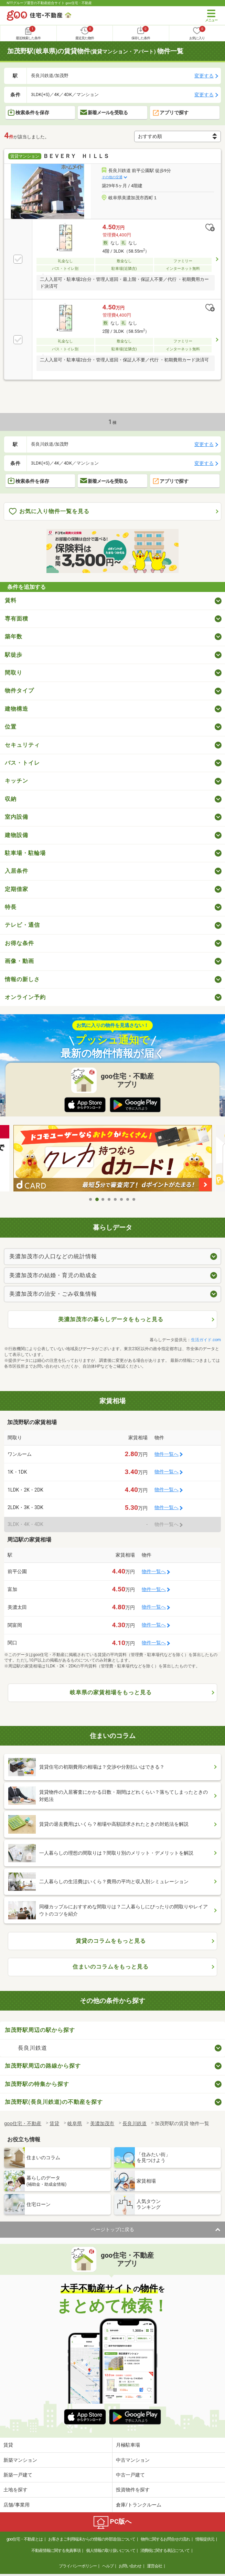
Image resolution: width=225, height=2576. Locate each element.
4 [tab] (109, 1199)
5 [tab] (115, 1199)
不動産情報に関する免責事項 (56, 2550)
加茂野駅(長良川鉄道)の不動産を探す (54, 2102)
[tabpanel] (112, 1158)
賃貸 (8, 2445)
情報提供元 (204, 2539)
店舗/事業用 (16, 2505)
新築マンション (20, 2460)
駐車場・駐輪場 (25, 853)
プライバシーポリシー (78, 2566)
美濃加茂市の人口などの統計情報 (53, 1256)
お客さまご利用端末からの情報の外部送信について (91, 2539)
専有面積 (16, 618)
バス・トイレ (22, 763)
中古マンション (133, 2460)
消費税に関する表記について (165, 2550)
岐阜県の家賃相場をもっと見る (111, 1692)
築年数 (13, 636)
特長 (11, 907)
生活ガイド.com (206, 1339)
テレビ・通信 (22, 925)
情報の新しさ (22, 979)
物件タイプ (19, 690)
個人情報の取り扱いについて (110, 2550)
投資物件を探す (133, 2489)
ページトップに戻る (112, 2229)
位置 (11, 726)
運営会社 (154, 2566)
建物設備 (16, 835)
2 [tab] (97, 1199)
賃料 (11, 600)
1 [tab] (91, 1199)
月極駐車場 (128, 2445)
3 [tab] (103, 1199)
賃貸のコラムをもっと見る (111, 1941)
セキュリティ (22, 745)
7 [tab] (128, 1199)
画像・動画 (19, 961)
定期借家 (16, 889)
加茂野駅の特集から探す (37, 2084)
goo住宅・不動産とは (25, 2539)
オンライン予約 (25, 997)
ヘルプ (108, 2566)
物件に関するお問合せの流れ (165, 2539)
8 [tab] (134, 1199)
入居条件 (16, 871)
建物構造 (16, 709)
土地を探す (15, 2489)
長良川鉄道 (32, 2048)
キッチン (16, 780)
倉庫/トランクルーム (138, 2505)
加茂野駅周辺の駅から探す (40, 2030)
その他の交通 (112, 177)
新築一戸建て (17, 2475)
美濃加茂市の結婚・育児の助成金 (53, 1275)
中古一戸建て (130, 2475)
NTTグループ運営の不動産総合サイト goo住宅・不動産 (49, 3)
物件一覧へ (166, 1454)
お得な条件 (19, 943)
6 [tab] (122, 1199)
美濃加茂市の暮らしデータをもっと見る (110, 1319)
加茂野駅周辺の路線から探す (43, 2066)
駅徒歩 (13, 654)
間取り (13, 672)
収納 (11, 799)
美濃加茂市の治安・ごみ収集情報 (53, 1294)
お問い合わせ (130, 2566)
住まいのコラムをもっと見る (111, 1966)
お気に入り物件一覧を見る (49, 511)
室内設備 (16, 817)
